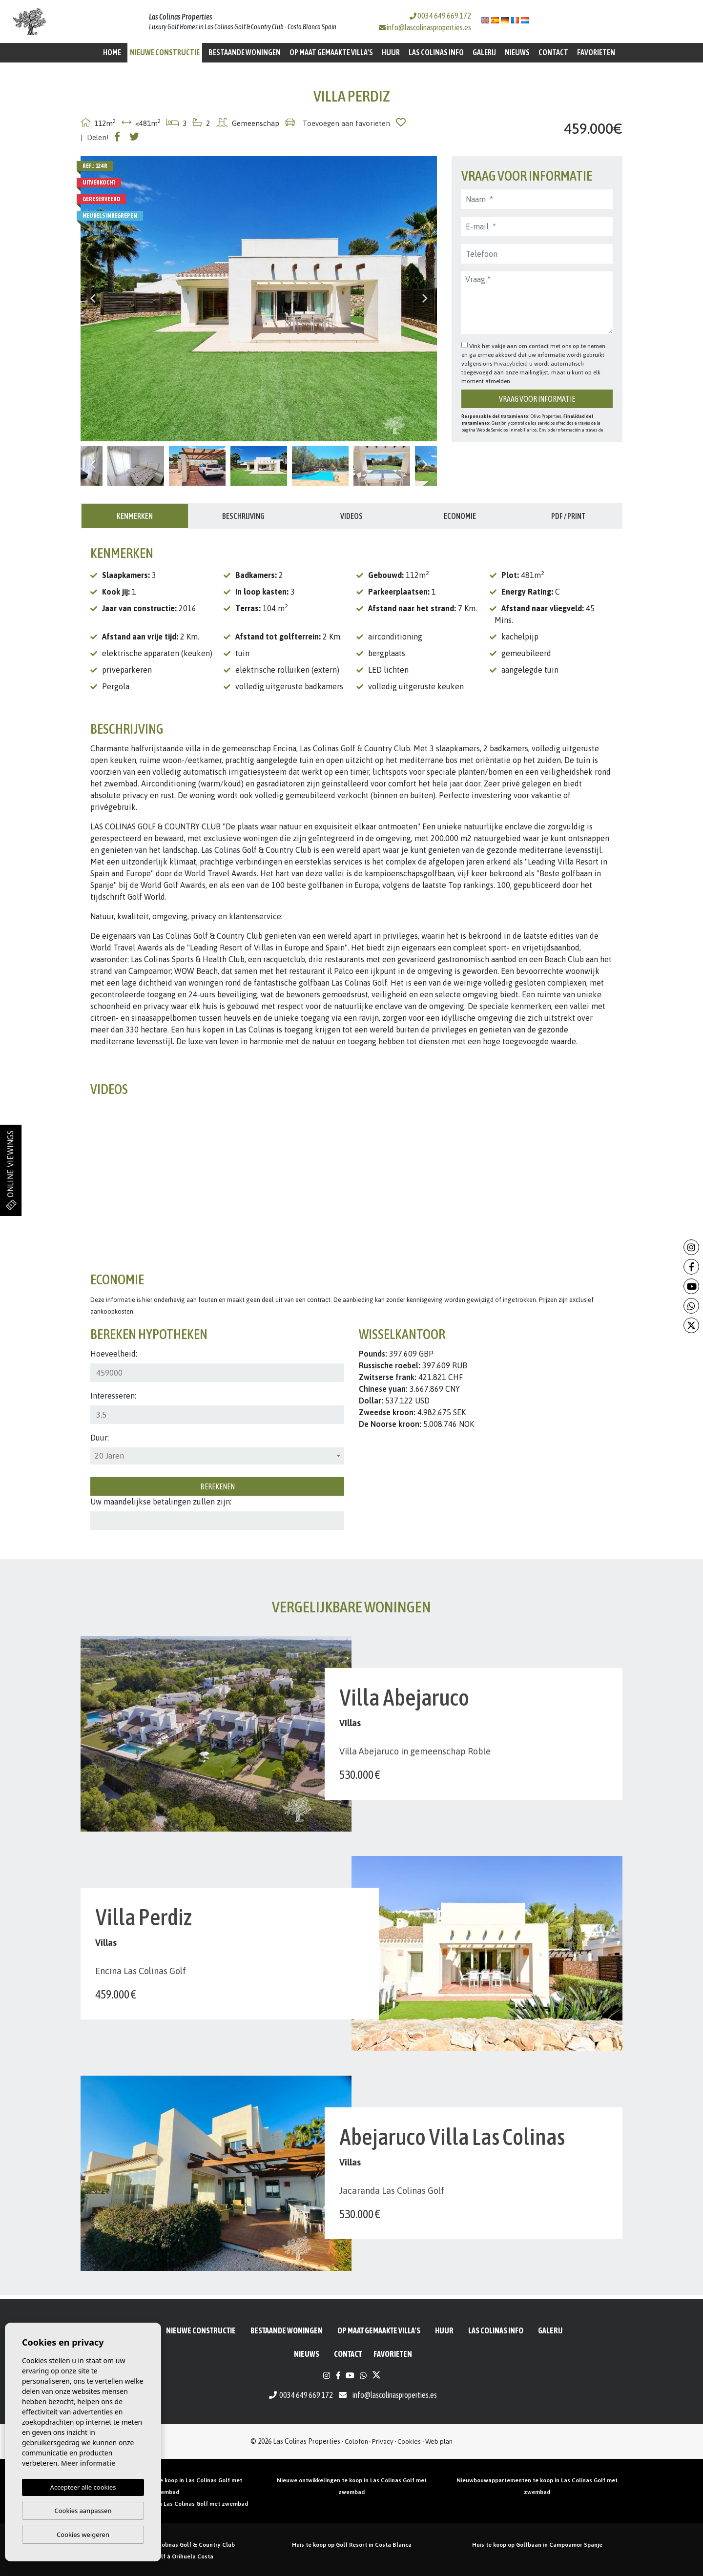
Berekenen (217, 1486)
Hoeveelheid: (113, 1353)
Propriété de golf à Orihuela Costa (166, 2556)
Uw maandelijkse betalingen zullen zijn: (160, 1501)
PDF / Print (568, 516)
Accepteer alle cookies (83, 2487)
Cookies (409, 2441)
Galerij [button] (484, 52)
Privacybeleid (511, 363)
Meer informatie (88, 2463)
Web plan (439, 2441)
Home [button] (112, 52)
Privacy (382, 2441)
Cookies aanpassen (83, 2510)
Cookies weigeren (83, 2534)
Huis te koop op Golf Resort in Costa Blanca (352, 2544)
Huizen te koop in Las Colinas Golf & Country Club (166, 2544)
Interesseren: (113, 1395)
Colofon (356, 2441)
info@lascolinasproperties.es (429, 27)
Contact (553, 52)
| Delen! (95, 137)
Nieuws (517, 52)
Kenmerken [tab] (135, 516)
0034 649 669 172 (440, 15)
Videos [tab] (351, 516)
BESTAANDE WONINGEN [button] (244, 52)
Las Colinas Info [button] (436, 52)
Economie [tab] (460, 516)
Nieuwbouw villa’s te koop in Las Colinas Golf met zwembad (166, 2503)
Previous (93, 298)
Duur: (99, 1437)
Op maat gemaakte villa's (331, 52)
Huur (391, 52)
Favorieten (596, 52)
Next (425, 298)
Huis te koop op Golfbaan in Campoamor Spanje (537, 2544)
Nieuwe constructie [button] (165, 52)
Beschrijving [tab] (243, 516)
